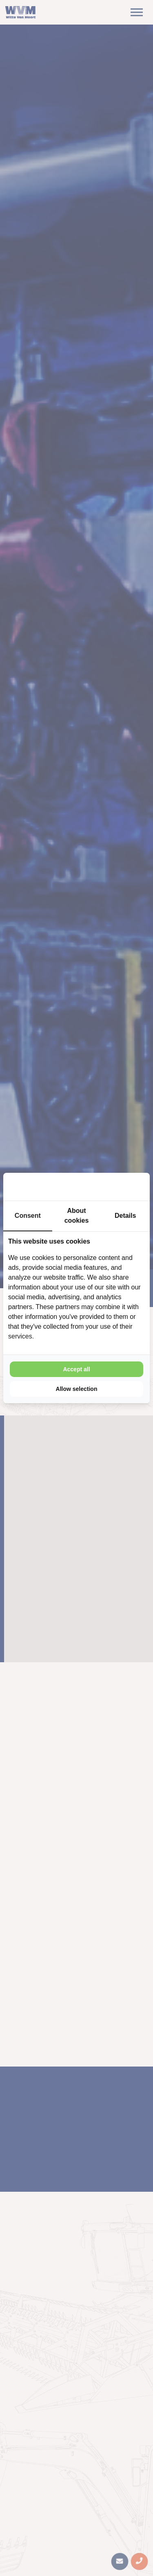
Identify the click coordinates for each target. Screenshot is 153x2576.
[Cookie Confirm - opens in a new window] (114, 1187)
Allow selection (77, 1389)
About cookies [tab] (76, 1215)
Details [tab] (125, 1215)
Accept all (76, 1369)
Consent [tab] (28, 1215)
